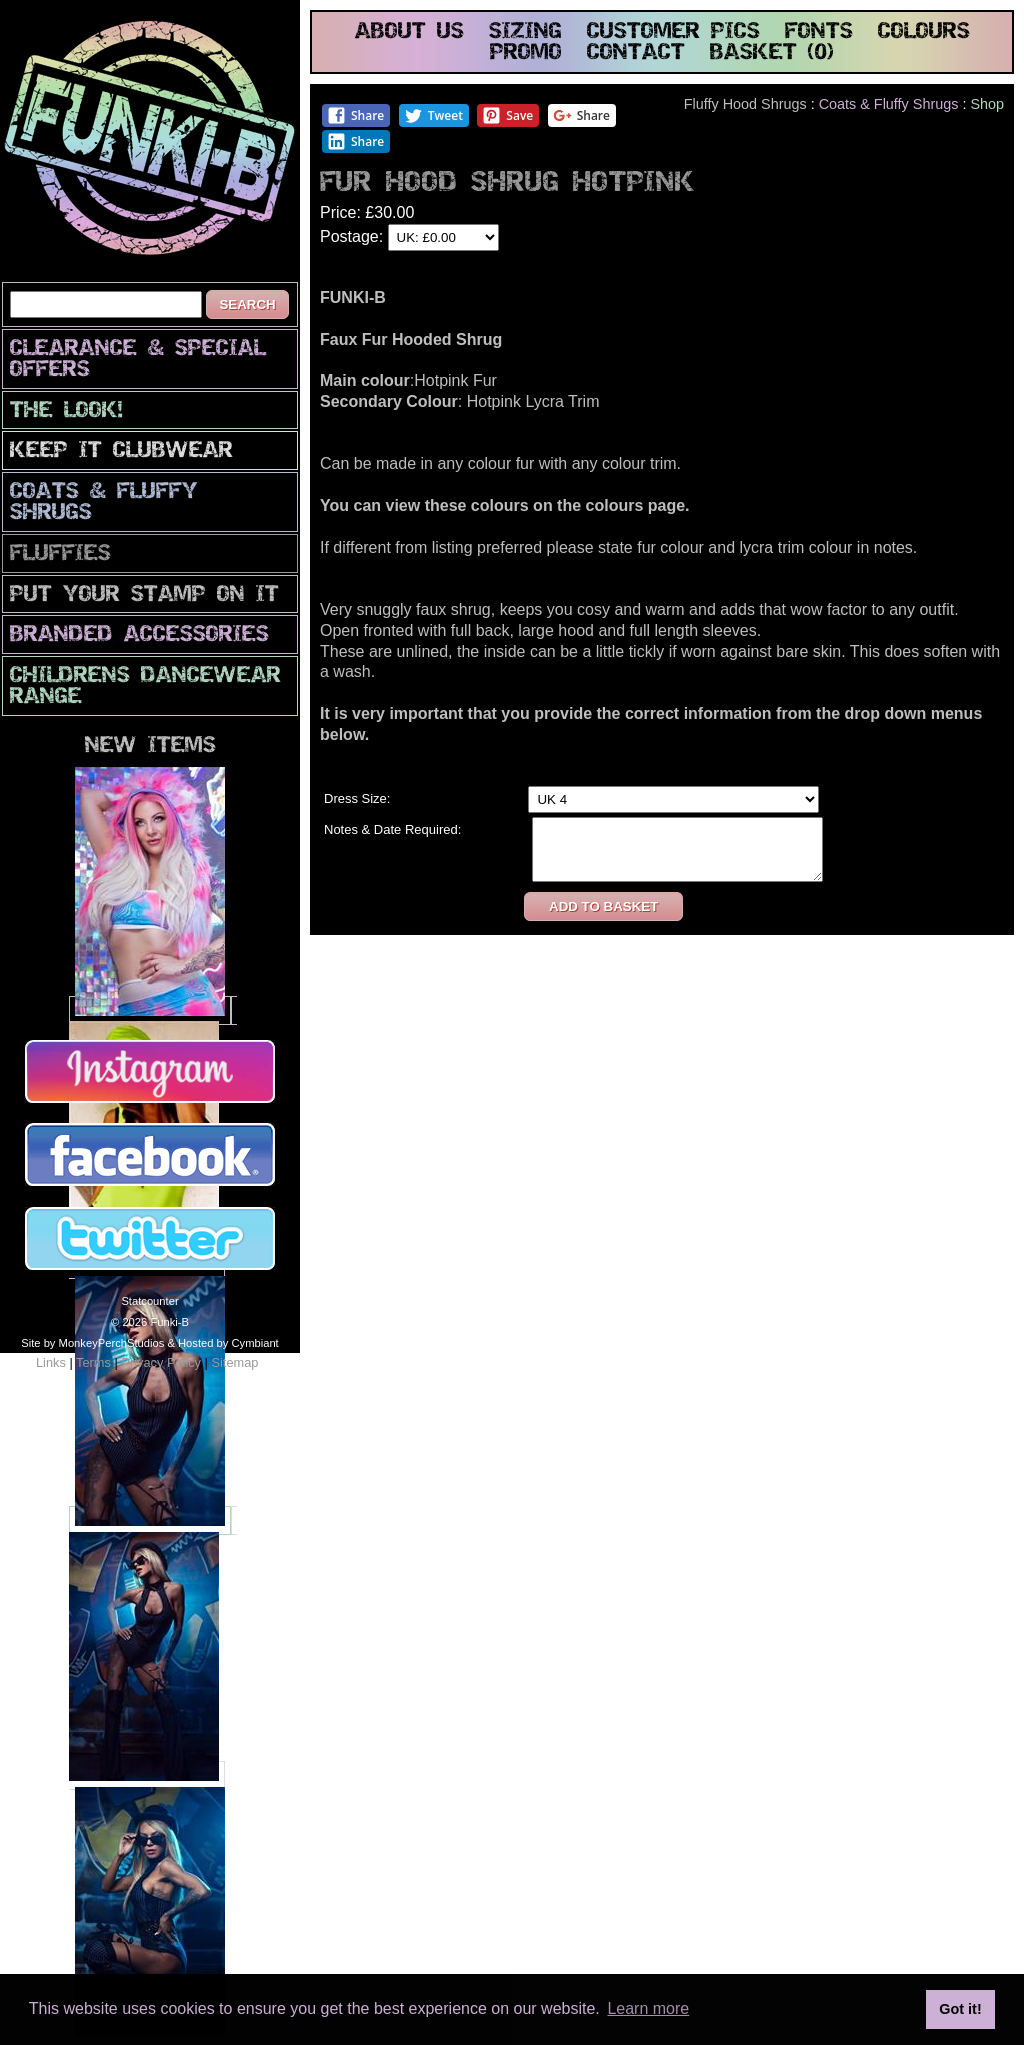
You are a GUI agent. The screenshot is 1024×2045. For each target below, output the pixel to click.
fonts (819, 32)
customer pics (673, 32)
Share (355, 115)
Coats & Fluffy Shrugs (104, 503)
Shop (987, 104)
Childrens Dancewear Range (145, 687)
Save (507, 115)
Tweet (433, 115)
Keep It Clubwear (121, 451)
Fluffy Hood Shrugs (745, 104)
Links (51, 1362)
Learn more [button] (648, 2008)
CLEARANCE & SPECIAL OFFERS (138, 360)
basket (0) (772, 53)
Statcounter (149, 1301)
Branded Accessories (139, 635)
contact (636, 53)
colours (924, 32)
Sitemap (234, 1362)
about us (409, 32)
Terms (93, 1362)
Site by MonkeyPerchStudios (92, 1343)
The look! (66, 411)
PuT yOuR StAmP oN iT (144, 595)
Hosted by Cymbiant (228, 1343)
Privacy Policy (161, 1362)
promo (526, 53)
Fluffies (60, 554)
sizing (525, 32)
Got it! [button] (960, 2009)
